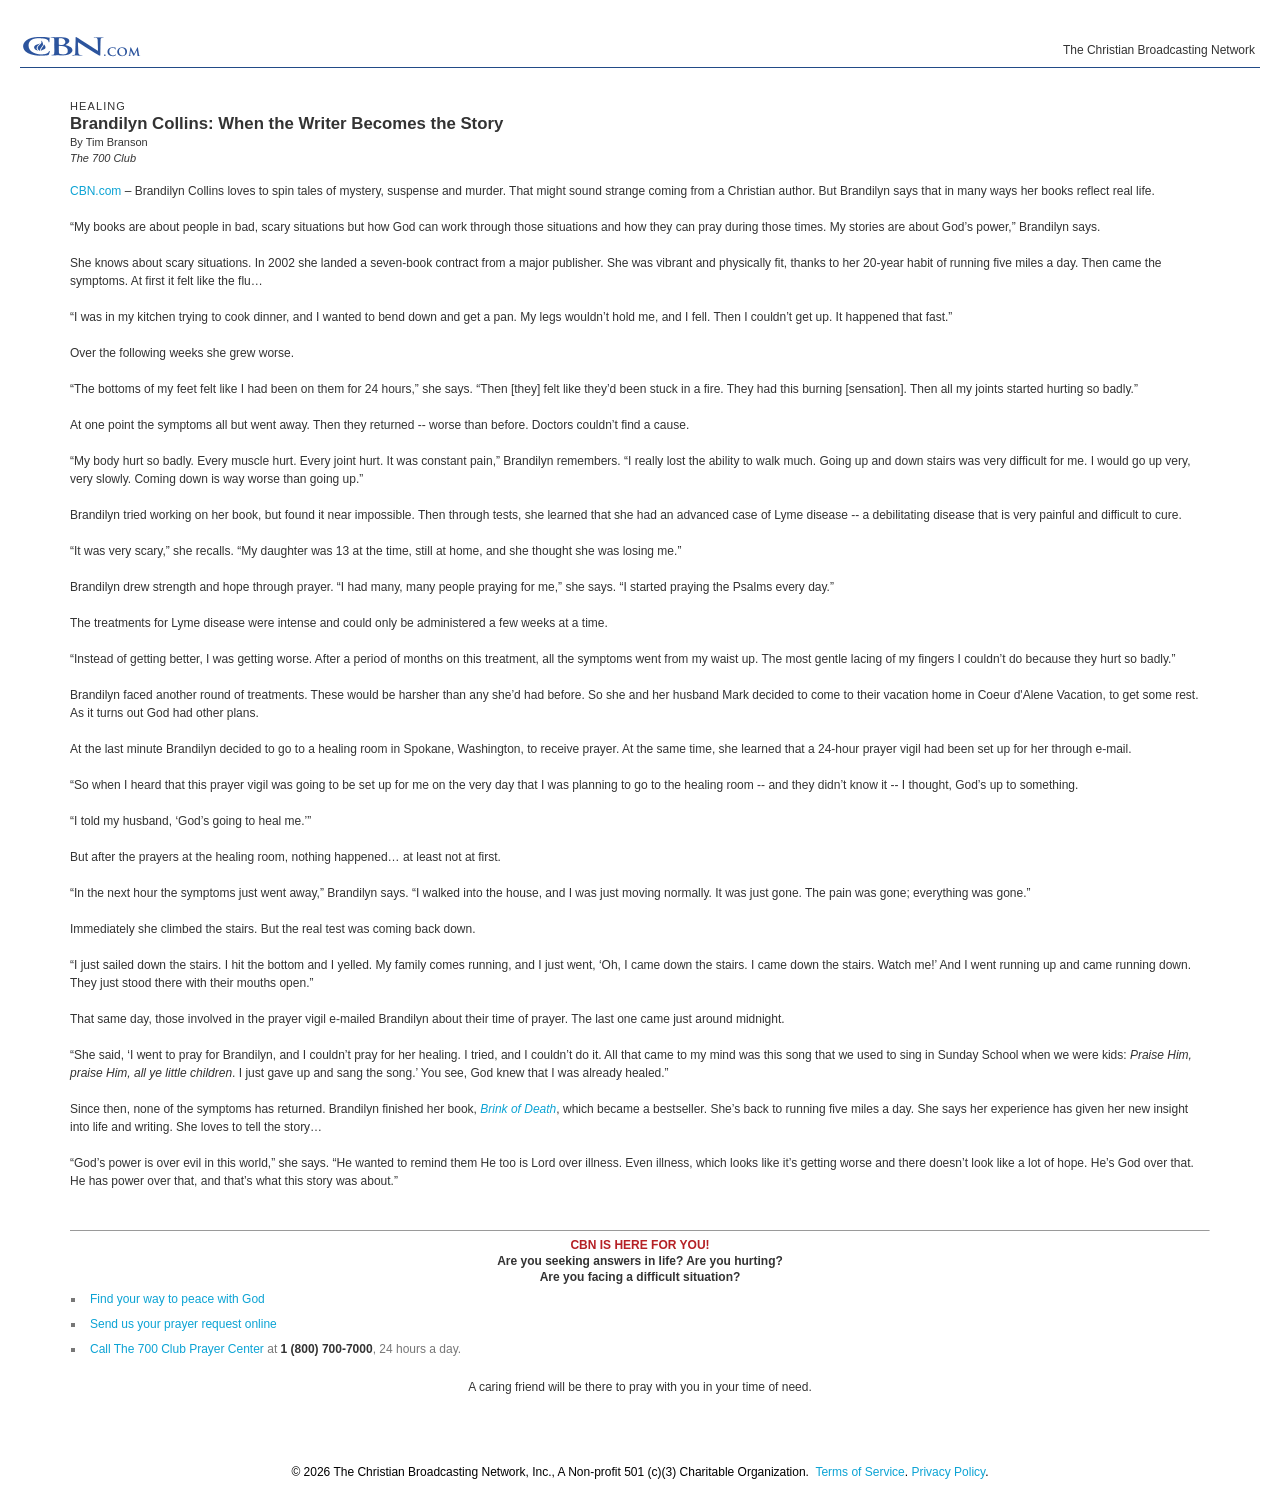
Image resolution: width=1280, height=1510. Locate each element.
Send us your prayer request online (183, 1324)
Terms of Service (859, 1472)
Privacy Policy (948, 1472)
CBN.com (95, 191)
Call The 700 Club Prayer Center (177, 1349)
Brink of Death (518, 1109)
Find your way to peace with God (177, 1299)
